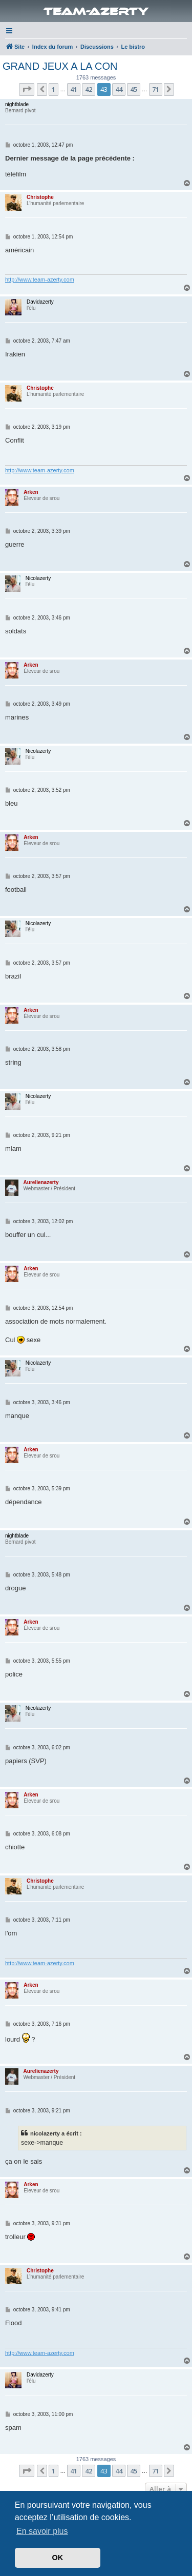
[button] (26, 89)
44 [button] (118, 89)
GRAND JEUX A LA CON (60, 66)
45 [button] (133, 89)
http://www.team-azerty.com (39, 279)
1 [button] (53, 89)
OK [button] (57, 2557)
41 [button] (73, 89)
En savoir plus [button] (42, 2531)
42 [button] (88, 89)
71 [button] (155, 89)
